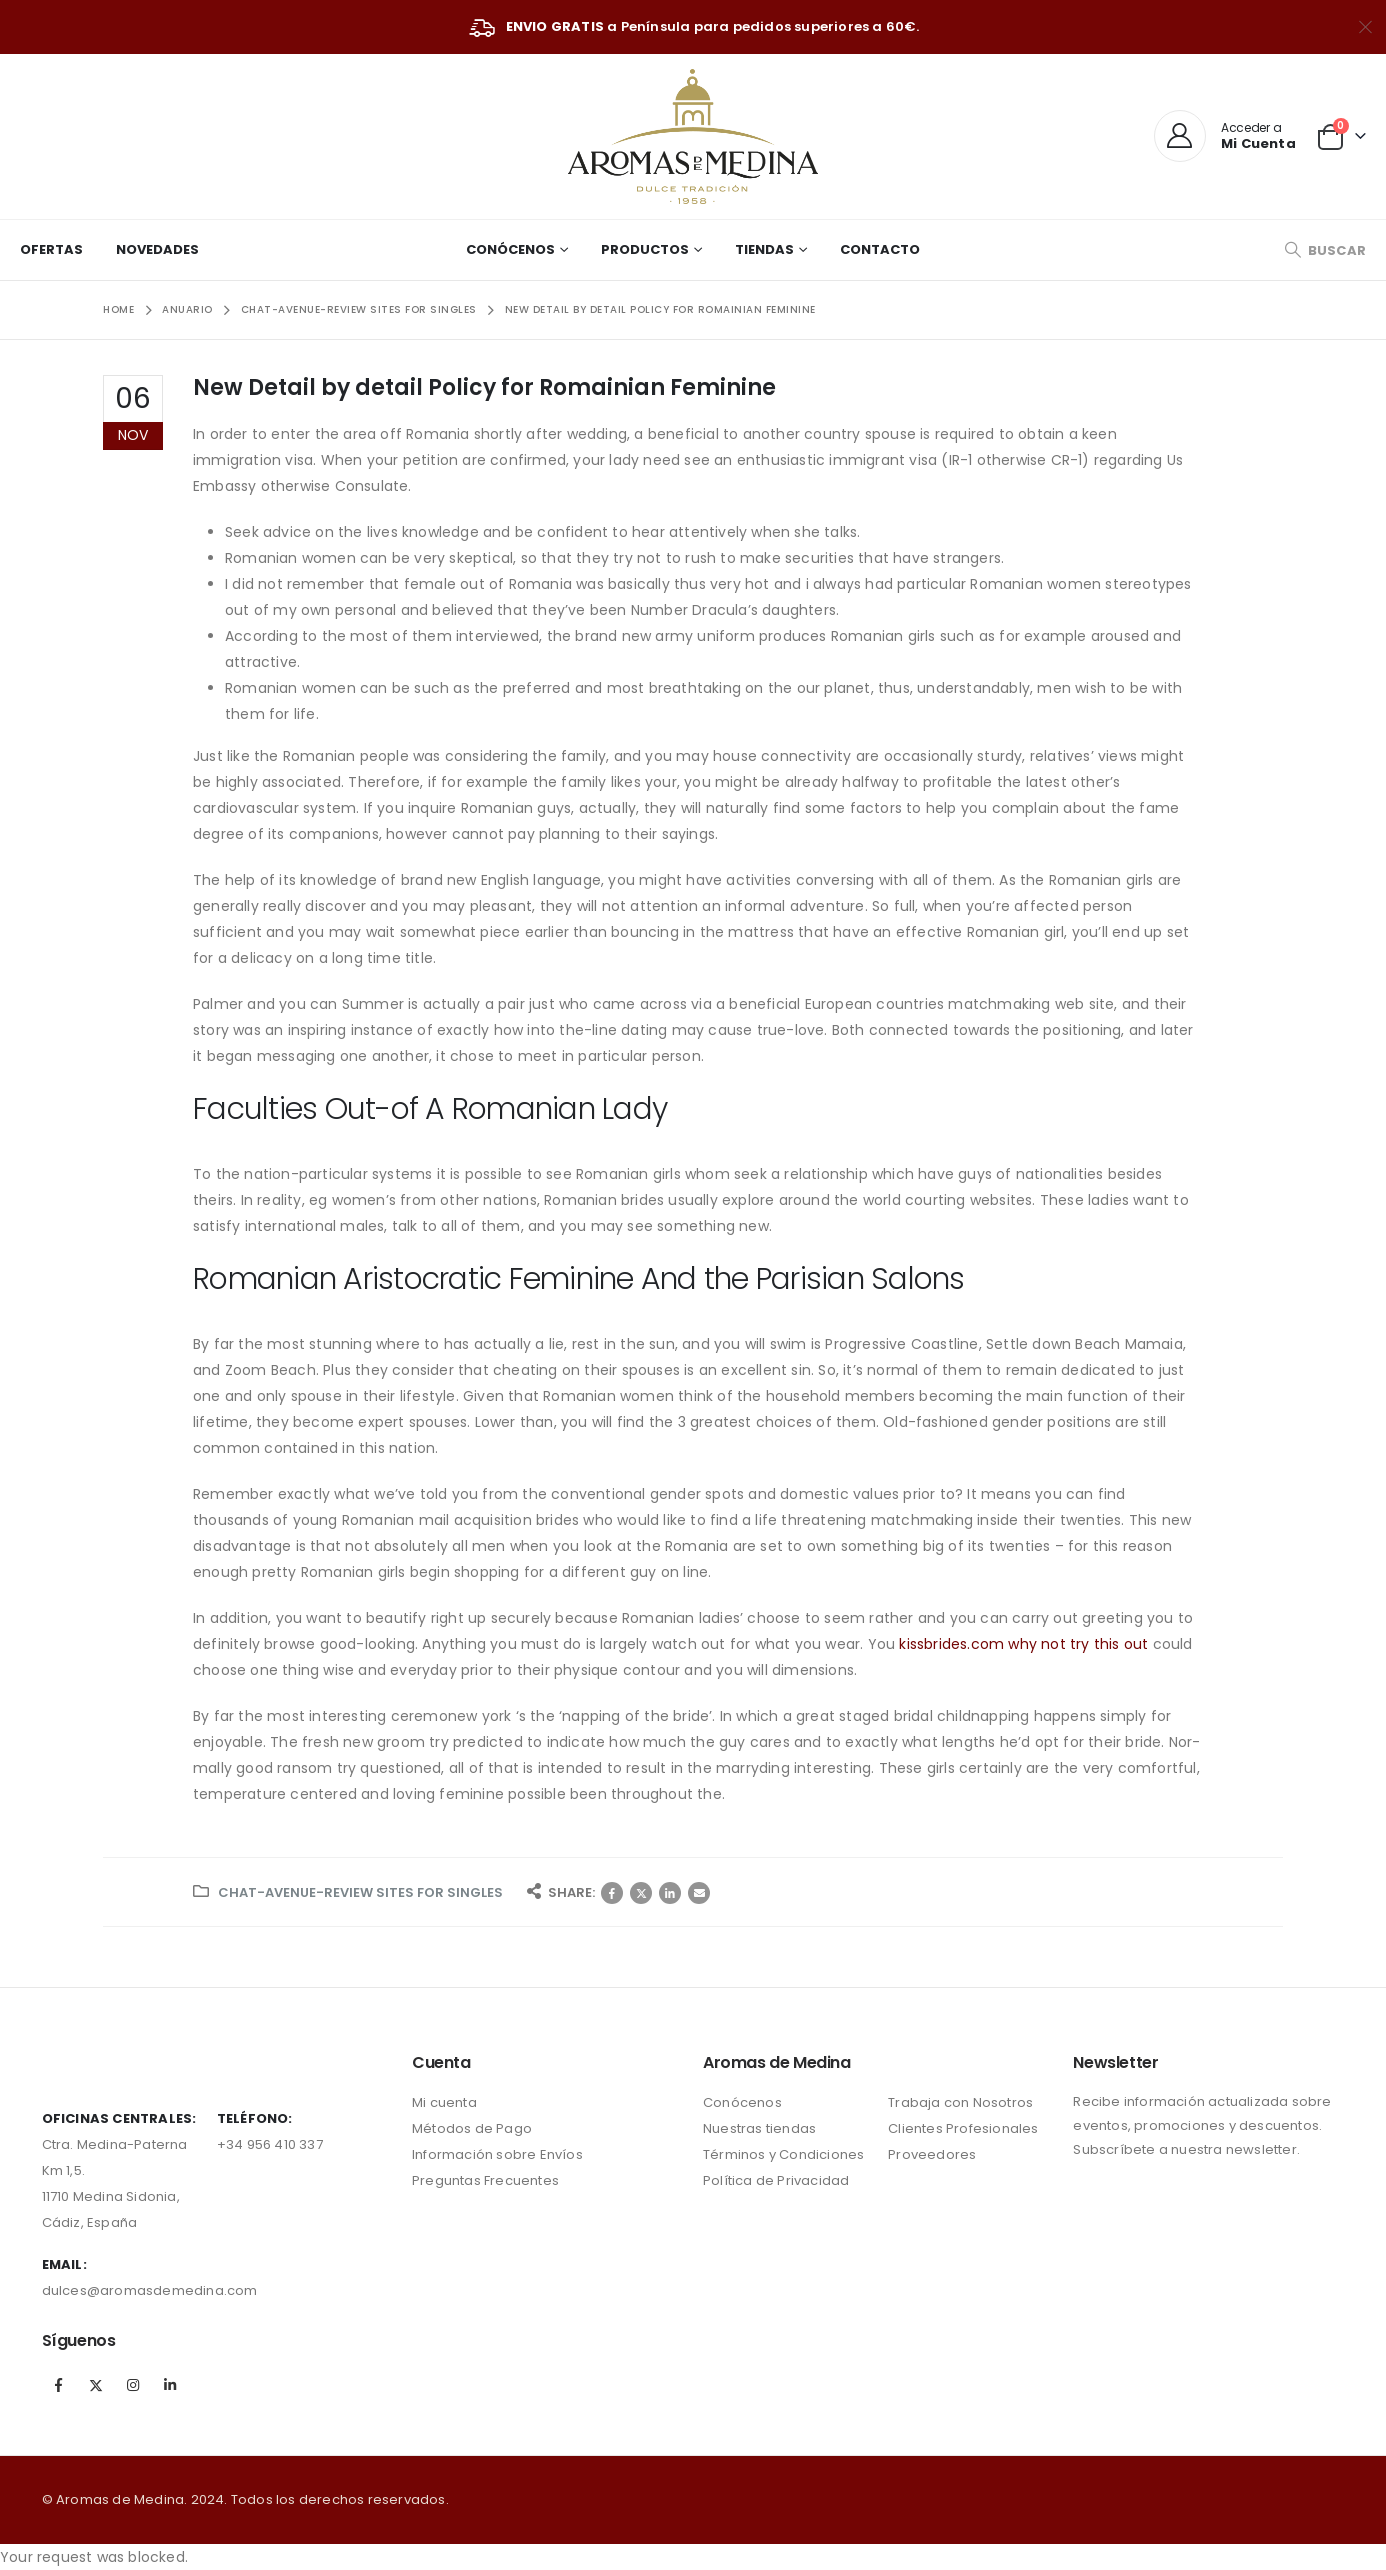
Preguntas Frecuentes (485, 2180)
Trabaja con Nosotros (960, 2102)
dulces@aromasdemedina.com (150, 2290)
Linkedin (170, 2385)
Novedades (157, 249)
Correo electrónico (699, 1893)
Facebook (612, 1893)
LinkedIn (670, 1893)
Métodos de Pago (472, 2128)
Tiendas (764, 249)
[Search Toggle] (1325, 250)
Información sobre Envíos (497, 2154)
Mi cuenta (444, 2102)
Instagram (133, 2385)
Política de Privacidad (776, 2180)
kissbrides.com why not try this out (1023, 1644)
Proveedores (932, 2154)
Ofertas (51, 249)
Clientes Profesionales (963, 2128)
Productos (645, 249)
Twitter (641, 1893)
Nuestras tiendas (759, 2128)
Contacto (880, 249)
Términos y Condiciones (783, 2154)
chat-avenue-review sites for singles (360, 1892)
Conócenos (510, 249)
